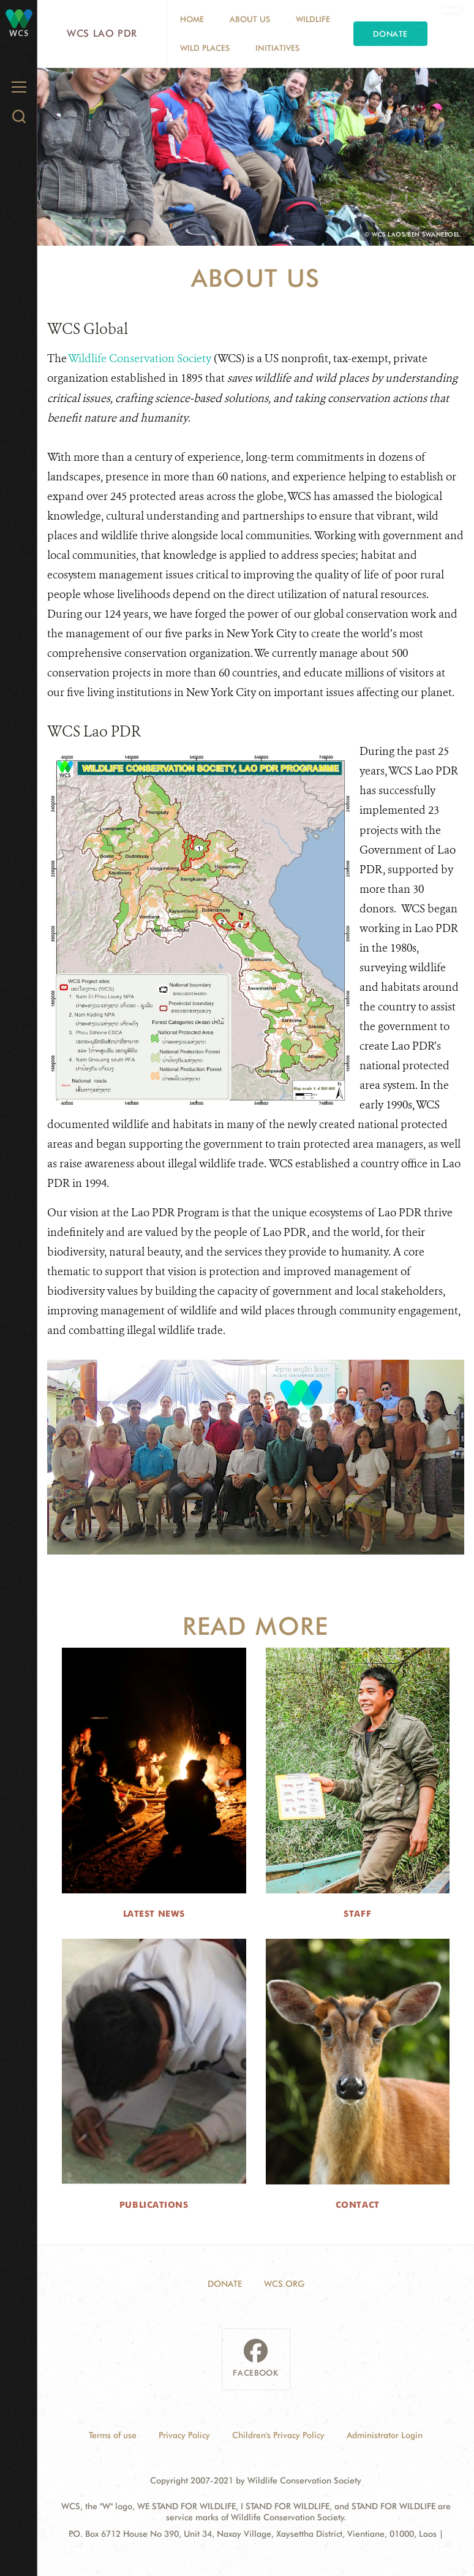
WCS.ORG (284, 2284)
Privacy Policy (184, 2435)
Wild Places (205, 48)
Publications (154, 2205)
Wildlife (313, 19)
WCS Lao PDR (102, 33)
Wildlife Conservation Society (139, 358)
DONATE (225, 2284)
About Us (250, 19)
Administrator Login (385, 2435)
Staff (357, 1914)
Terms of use (113, 2435)
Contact (358, 2205)
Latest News (154, 1914)
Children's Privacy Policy (278, 2435)
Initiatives (277, 48)
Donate (390, 34)
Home (192, 19)
